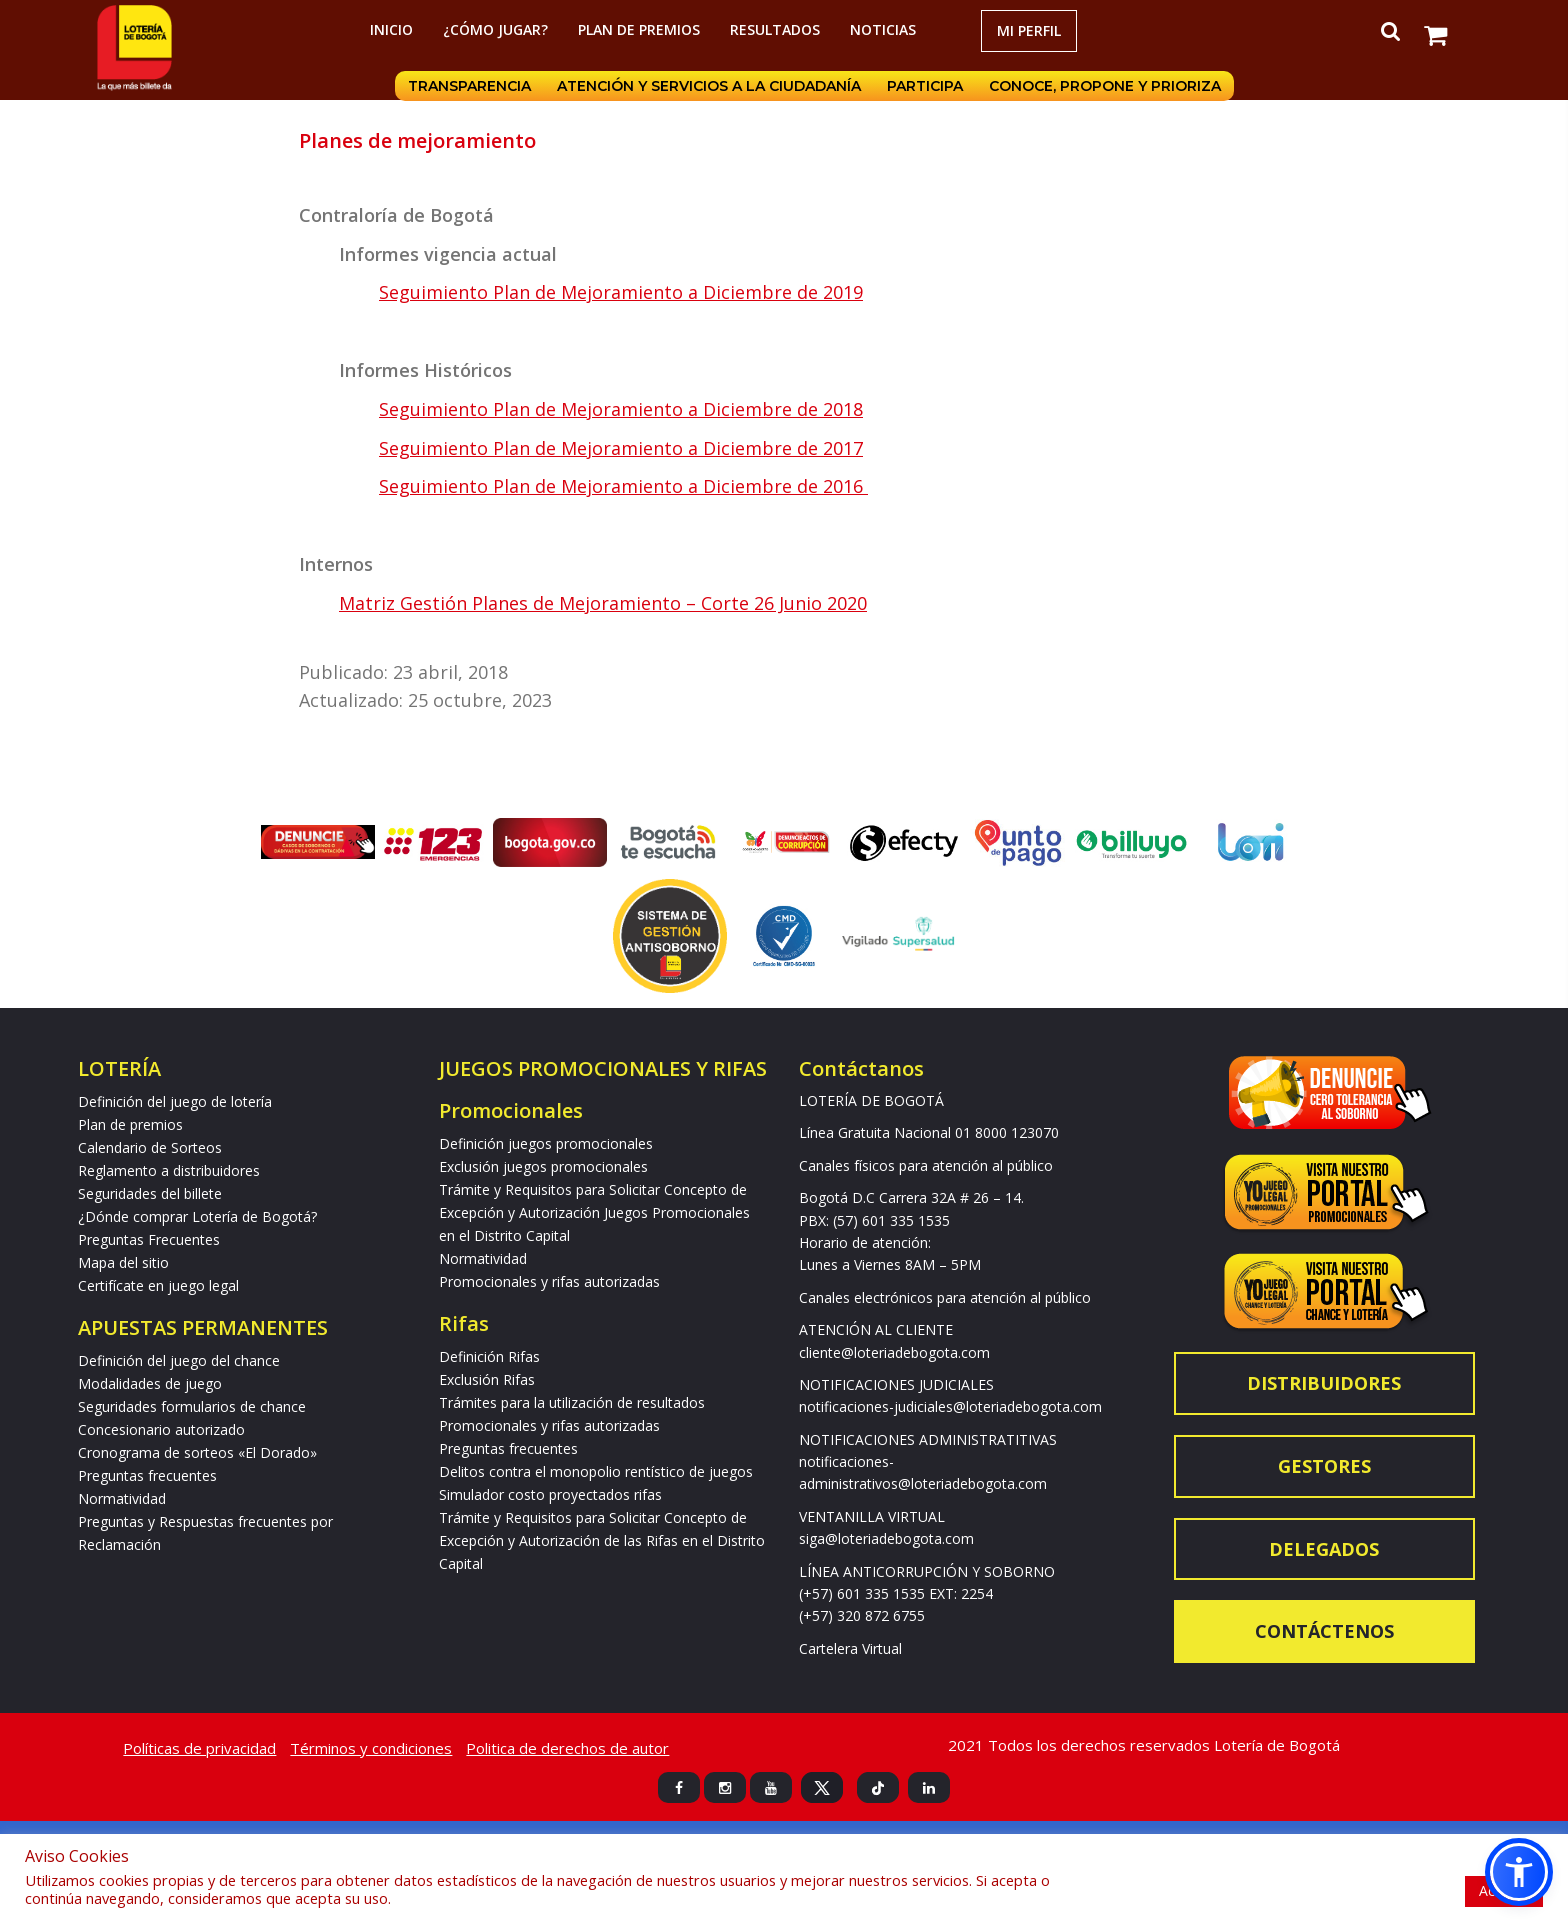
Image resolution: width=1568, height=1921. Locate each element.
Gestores (1324, 1466)
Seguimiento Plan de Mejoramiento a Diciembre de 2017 (621, 448)
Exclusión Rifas (487, 1379)
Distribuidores (1324, 1383)
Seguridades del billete (150, 1193)
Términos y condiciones (371, 1748)
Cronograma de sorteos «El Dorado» (197, 1452)
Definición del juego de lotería (175, 1101)
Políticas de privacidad (199, 1748)
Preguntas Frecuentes (149, 1239)
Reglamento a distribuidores (169, 1170)
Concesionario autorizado (161, 1429)
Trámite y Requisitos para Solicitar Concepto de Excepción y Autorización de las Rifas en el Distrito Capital (602, 1540)
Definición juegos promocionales (546, 1143)
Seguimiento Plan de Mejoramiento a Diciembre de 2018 (621, 409)
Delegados (1324, 1549)
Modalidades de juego (150, 1383)
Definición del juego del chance (179, 1360)
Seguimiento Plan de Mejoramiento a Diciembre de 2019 (621, 292)
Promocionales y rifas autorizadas (549, 1281)
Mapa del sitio (123, 1262)
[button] (1519, 1872)
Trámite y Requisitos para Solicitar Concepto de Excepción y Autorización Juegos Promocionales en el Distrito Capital (594, 1212)
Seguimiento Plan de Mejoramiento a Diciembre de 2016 (623, 486)
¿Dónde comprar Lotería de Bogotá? (197, 1216)
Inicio (391, 29)
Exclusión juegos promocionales (543, 1166)
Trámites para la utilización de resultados (572, 1402)
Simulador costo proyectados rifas (550, 1494)
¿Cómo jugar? (495, 29)
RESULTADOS (775, 29)
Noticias (883, 29)
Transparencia (469, 86)
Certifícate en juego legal (158, 1285)
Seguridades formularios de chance (192, 1406)
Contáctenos (1324, 1631)
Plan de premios (639, 29)
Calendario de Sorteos (150, 1147)
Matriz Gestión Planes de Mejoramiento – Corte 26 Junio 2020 (603, 603)
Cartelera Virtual (850, 1648)
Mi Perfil (1029, 30)
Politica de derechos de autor (567, 1748)
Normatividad (122, 1498)
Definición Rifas (489, 1356)
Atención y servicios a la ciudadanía (709, 86)
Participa (925, 86)
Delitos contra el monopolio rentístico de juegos (596, 1471)
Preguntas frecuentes (147, 1475)
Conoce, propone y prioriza (1105, 86)
